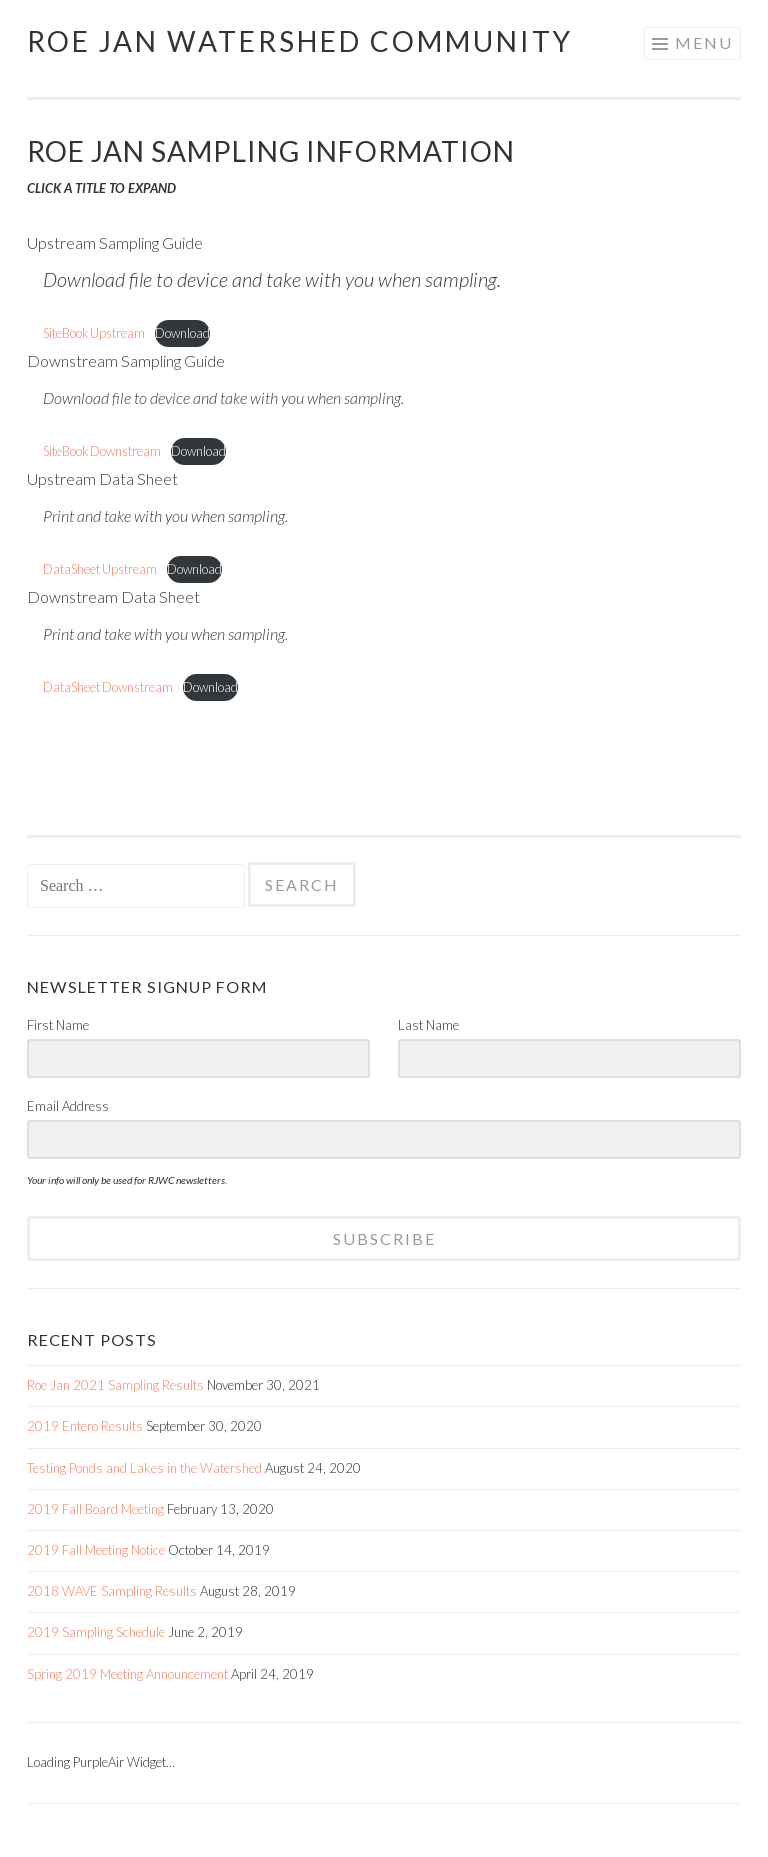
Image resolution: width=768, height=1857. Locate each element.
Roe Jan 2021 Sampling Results (115, 1385)
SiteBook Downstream (102, 451)
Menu (704, 42)
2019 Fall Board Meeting (95, 1509)
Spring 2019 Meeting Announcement (127, 1674)
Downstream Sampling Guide (126, 360)
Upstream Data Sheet (102, 478)
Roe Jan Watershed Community (300, 41)
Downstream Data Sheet (113, 596)
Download (182, 333)
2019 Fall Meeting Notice (96, 1550)
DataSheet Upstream (100, 569)
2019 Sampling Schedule (96, 1632)
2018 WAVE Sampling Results (112, 1591)
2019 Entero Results (85, 1426)
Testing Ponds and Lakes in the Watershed (144, 1468)
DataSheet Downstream (108, 687)
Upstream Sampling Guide (115, 242)
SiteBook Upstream (94, 333)
